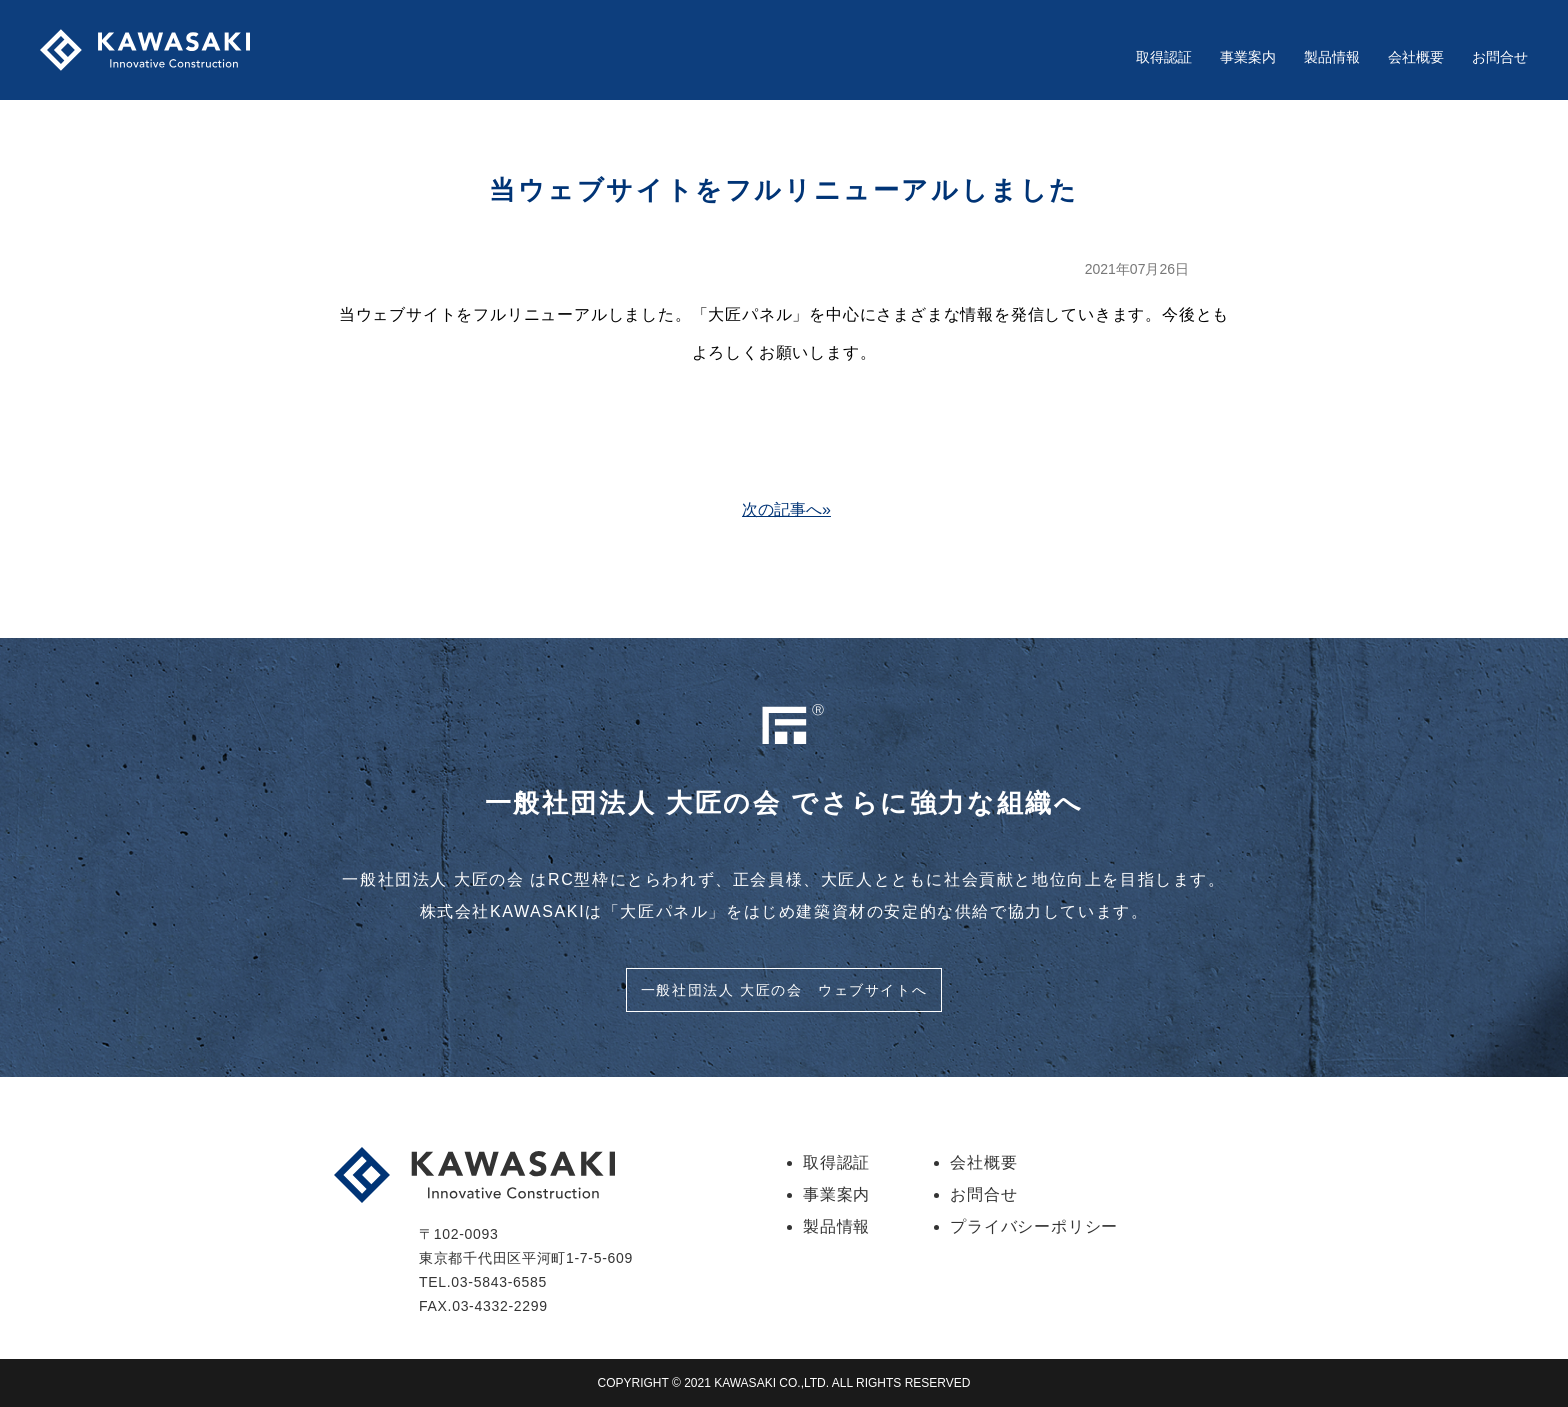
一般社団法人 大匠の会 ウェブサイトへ (784, 990)
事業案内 (1248, 57)
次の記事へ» (786, 509)
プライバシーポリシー (1034, 1226)
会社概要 (1416, 57)
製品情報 (1332, 57)
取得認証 (1164, 57)
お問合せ (1500, 57)
